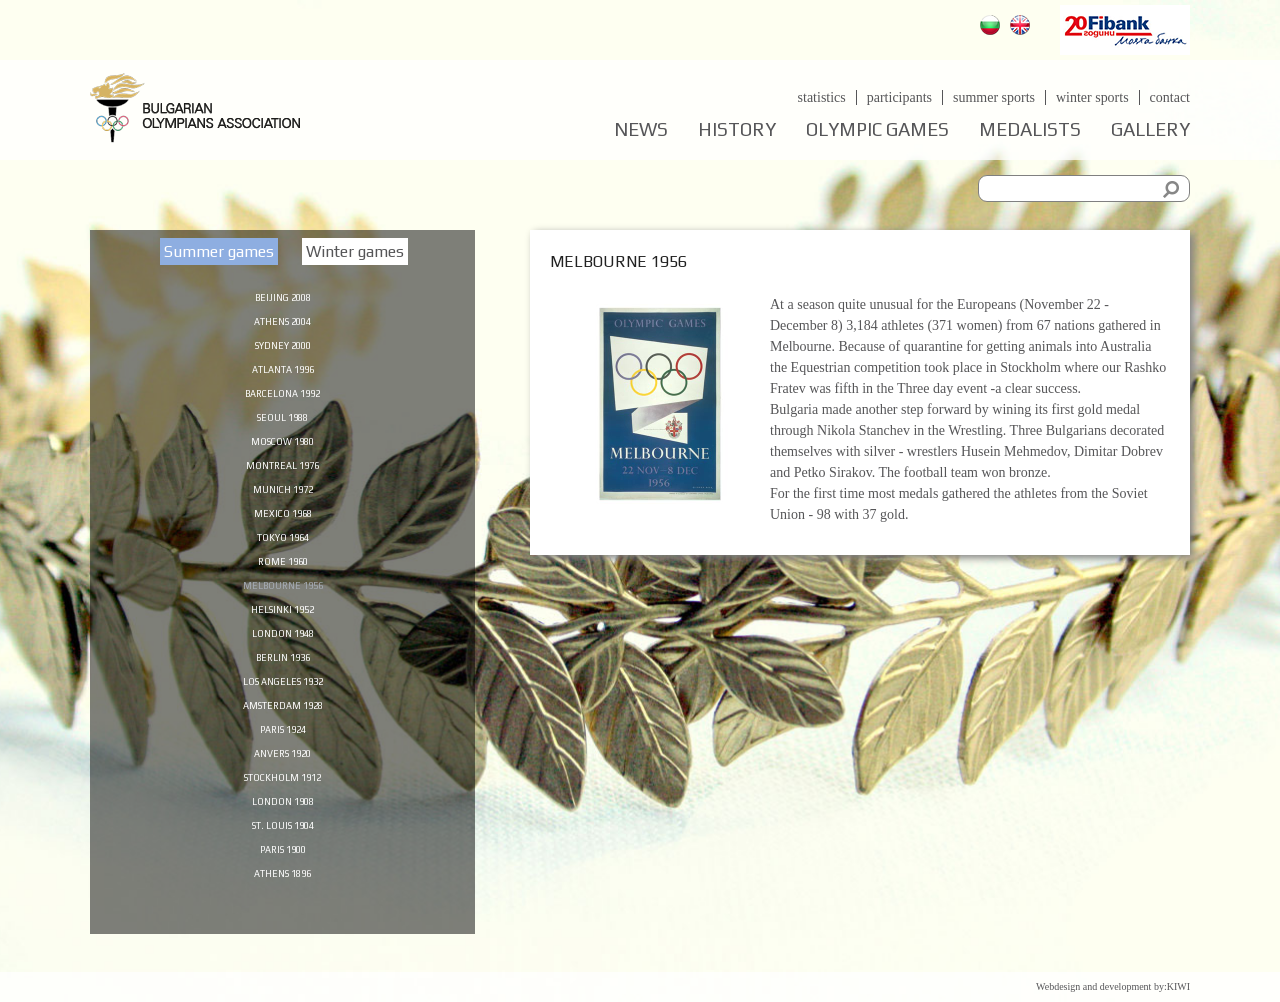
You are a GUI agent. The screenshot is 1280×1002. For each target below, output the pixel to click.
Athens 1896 (283, 908)
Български (992, 27)
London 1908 (282, 832)
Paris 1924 (283, 755)
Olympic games (877, 129)
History (737, 129)
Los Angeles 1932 (282, 704)
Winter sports (1092, 97)
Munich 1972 (282, 500)
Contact (1170, 97)
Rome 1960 (283, 577)
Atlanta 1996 (282, 373)
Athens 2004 (283, 322)
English (1022, 27)
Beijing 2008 (282, 296)
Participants (898, 97)
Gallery (1150, 129)
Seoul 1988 (282, 424)
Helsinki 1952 (283, 628)
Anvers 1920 (282, 781)
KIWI (1178, 986)
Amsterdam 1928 (282, 730)
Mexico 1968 (282, 526)
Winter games (355, 251)
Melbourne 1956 (283, 602)
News (641, 129)
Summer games (219, 251)
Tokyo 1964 (282, 551)
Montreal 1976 (283, 475)
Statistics (821, 97)
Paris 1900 (283, 883)
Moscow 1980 (282, 449)
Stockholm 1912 (282, 806)
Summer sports (994, 97)
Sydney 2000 (283, 347)
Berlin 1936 (282, 679)
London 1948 (282, 653)
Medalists (1030, 129)
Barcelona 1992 (282, 398)
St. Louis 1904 (282, 857)
